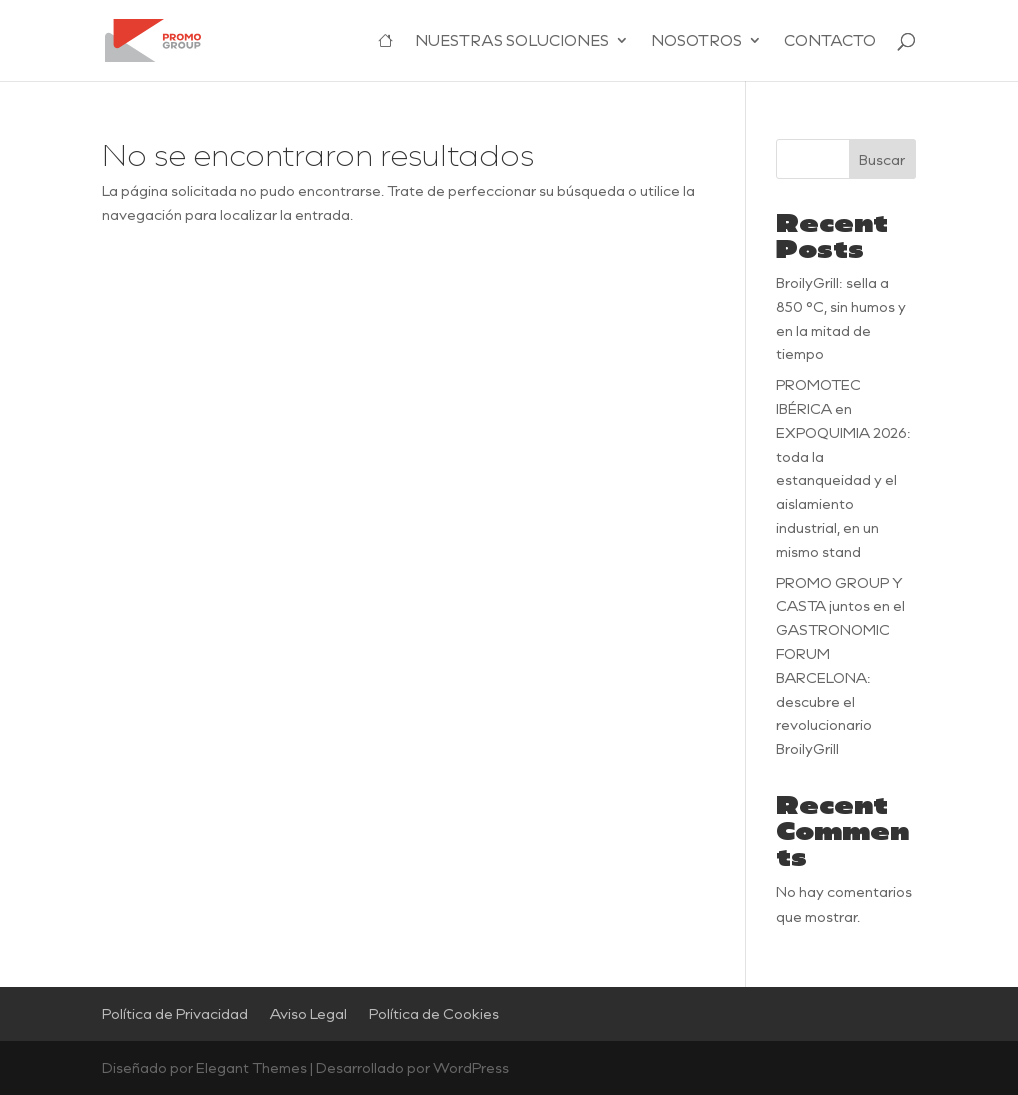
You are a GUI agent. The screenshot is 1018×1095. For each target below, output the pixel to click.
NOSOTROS (696, 41)
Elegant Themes (251, 1067)
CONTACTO (830, 41)
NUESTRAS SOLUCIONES (512, 41)
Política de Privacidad (175, 1013)
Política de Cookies (434, 1013)
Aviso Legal (308, 1013)
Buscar (882, 159)
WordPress (471, 1067)
